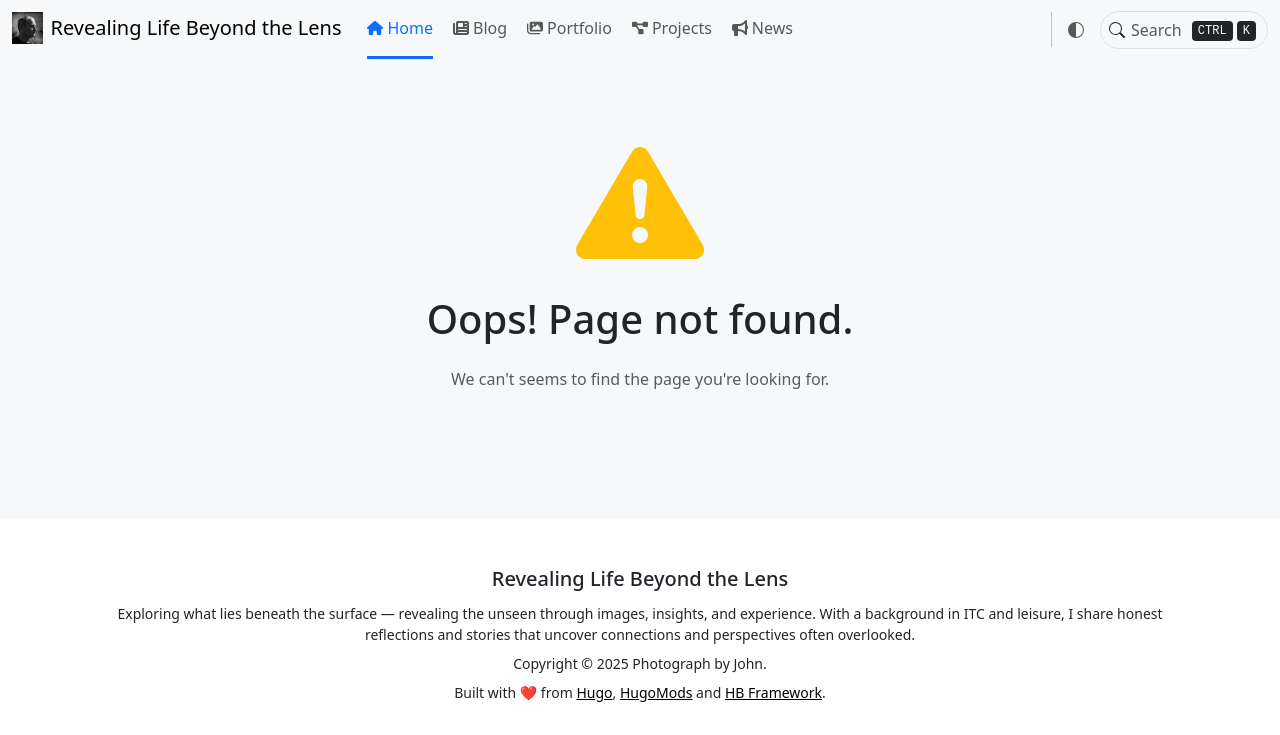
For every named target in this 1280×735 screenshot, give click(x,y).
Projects (672, 28)
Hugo (594, 692)
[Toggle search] (1117, 30)
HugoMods (656, 692)
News (762, 28)
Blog (480, 28)
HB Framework (773, 692)
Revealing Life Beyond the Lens (176, 28)
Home (400, 28)
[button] (1076, 30)
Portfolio (569, 28)
